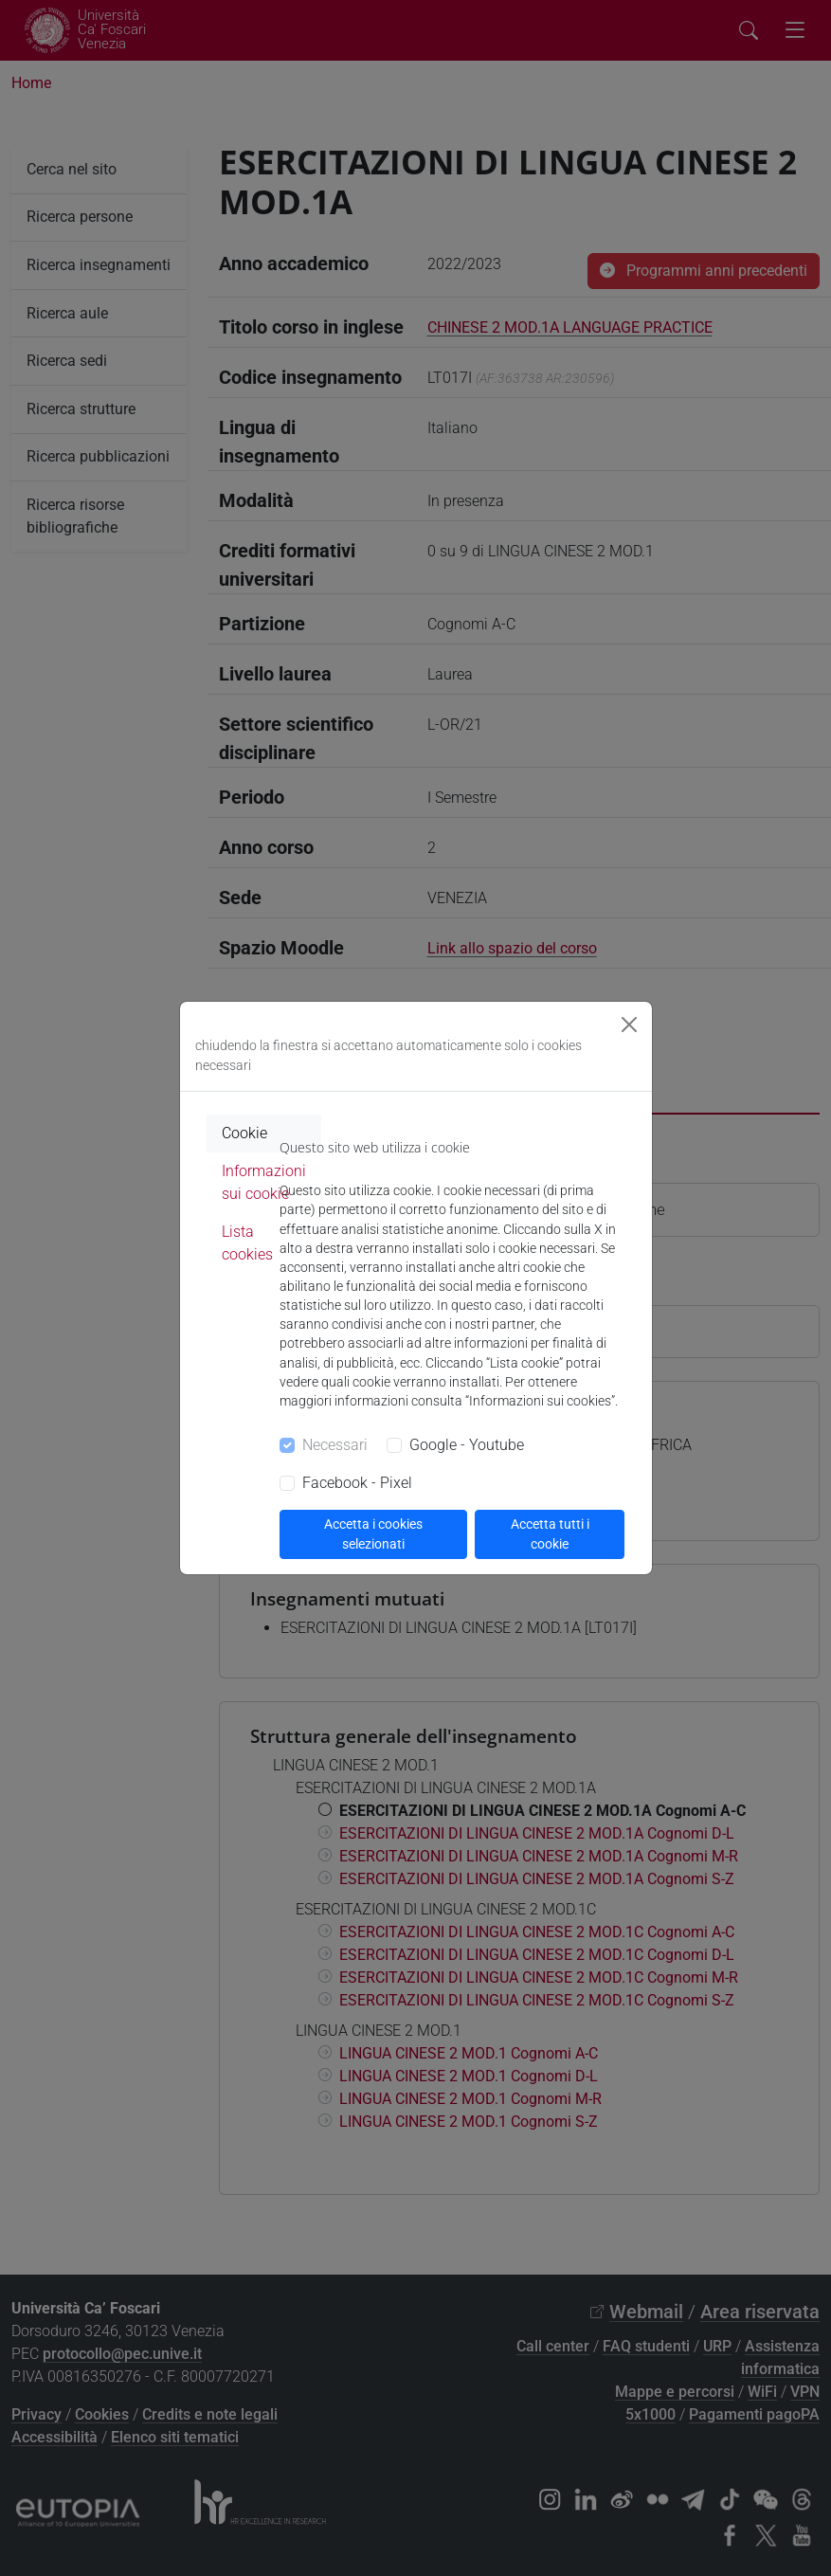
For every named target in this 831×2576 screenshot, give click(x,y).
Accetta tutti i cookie (550, 1533)
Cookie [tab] (244, 1133)
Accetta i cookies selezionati (373, 1533)
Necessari (335, 1445)
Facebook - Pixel (357, 1483)
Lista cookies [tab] (247, 1243)
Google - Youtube (466, 1445)
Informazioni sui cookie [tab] (264, 1182)
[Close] (629, 1024)
